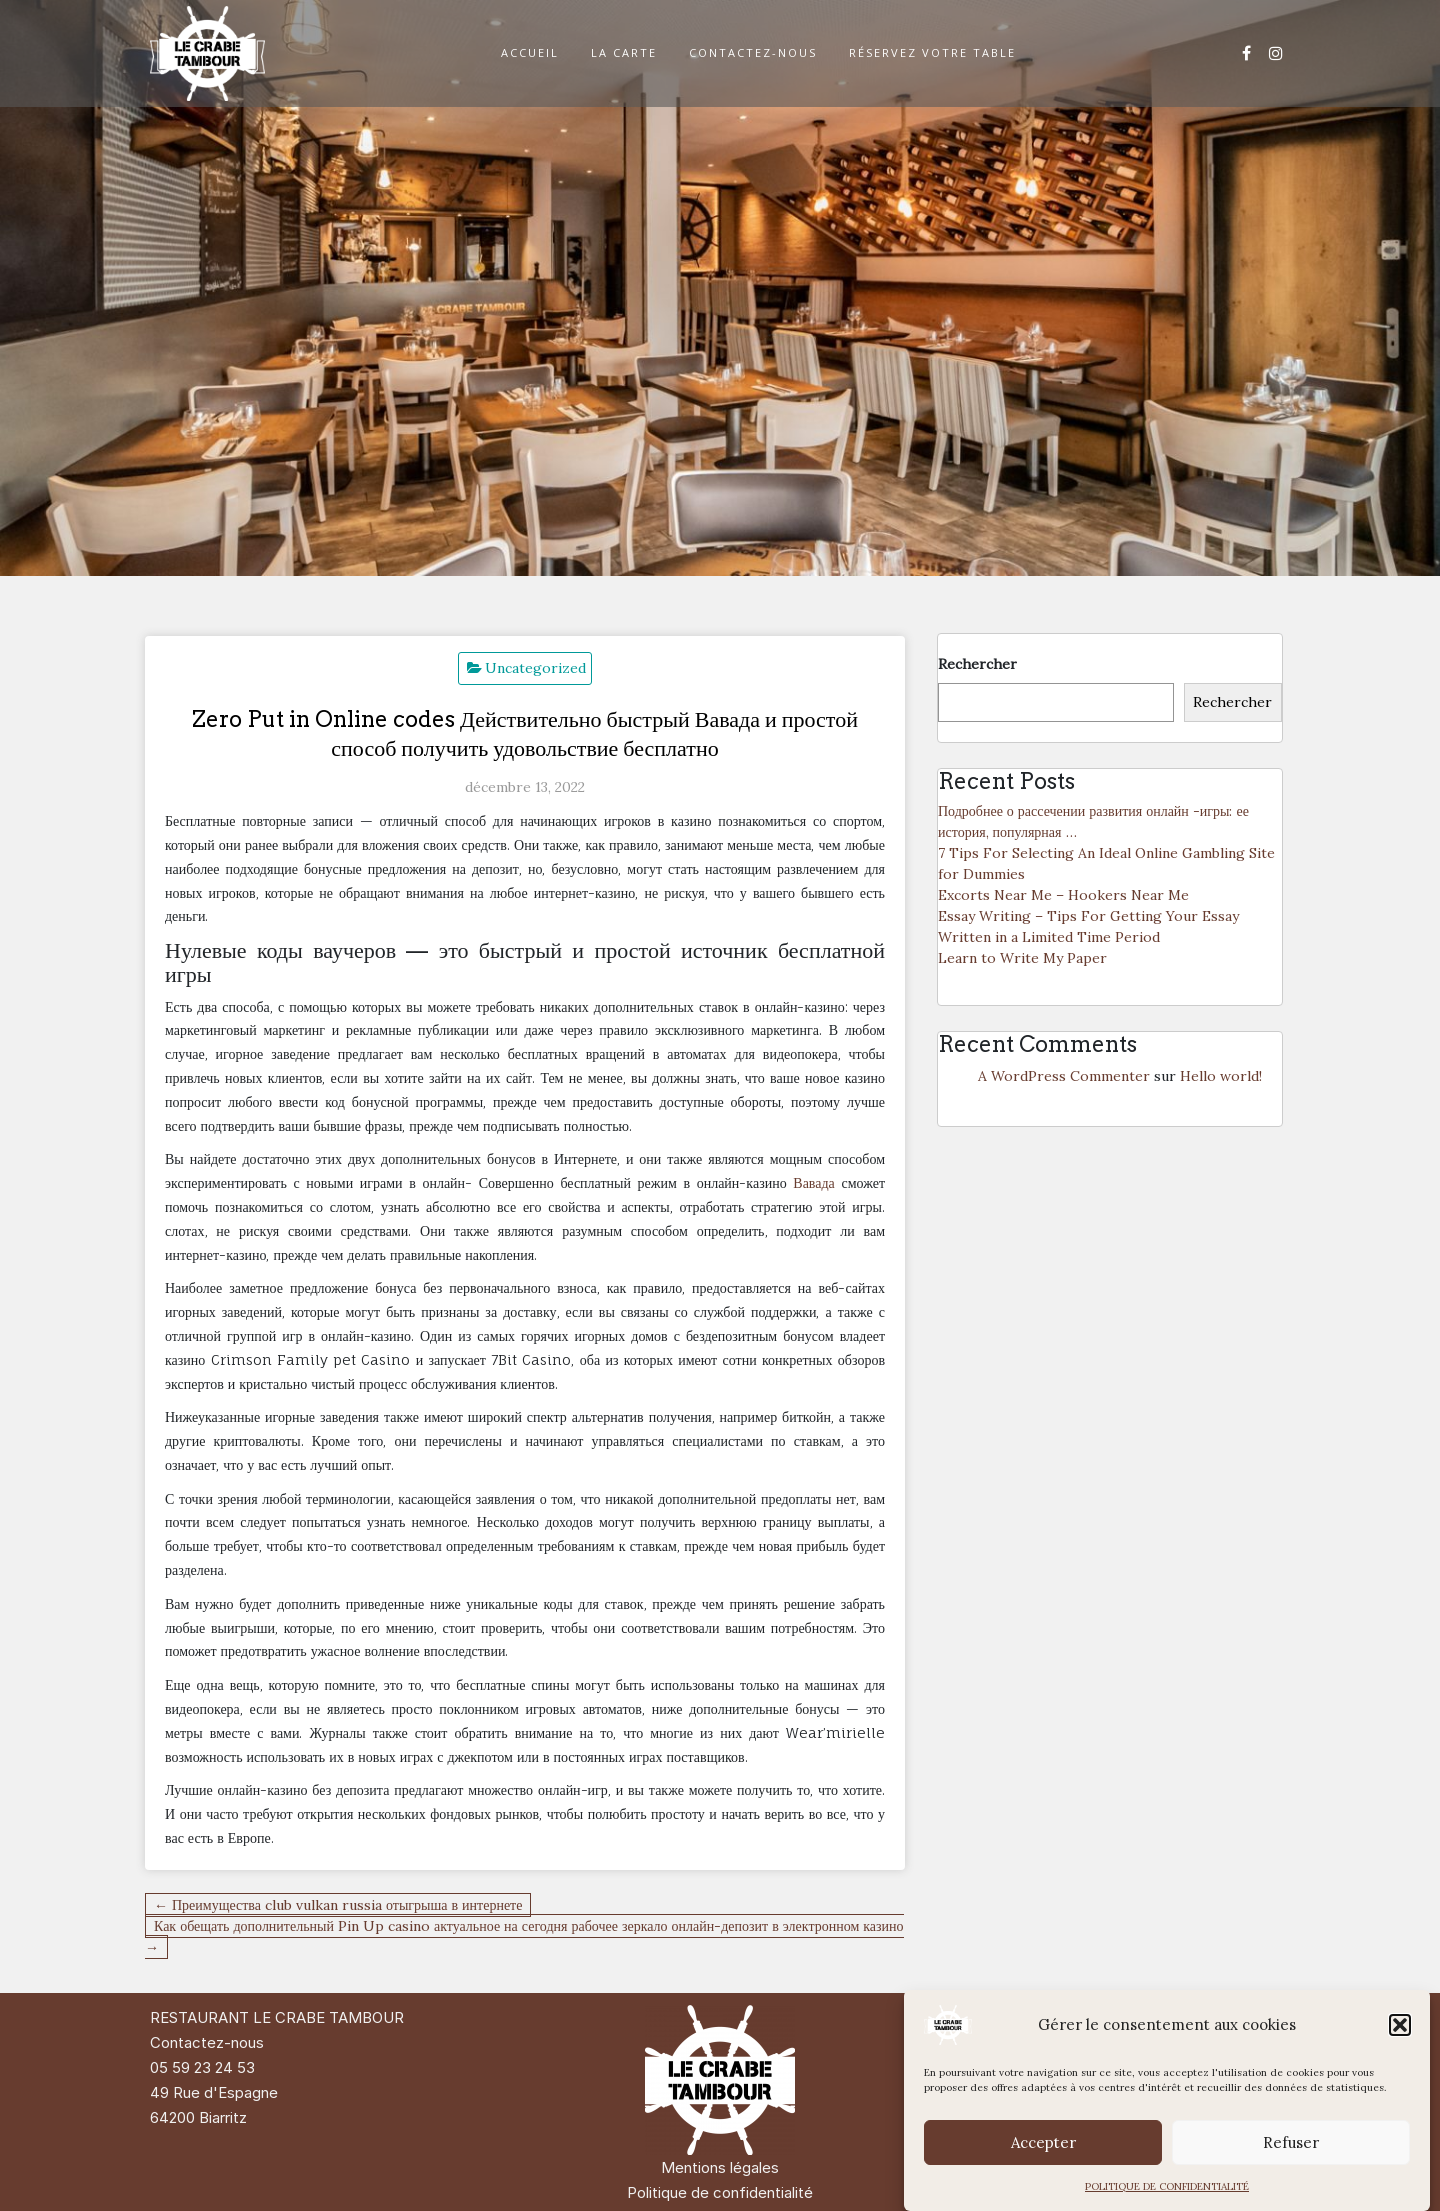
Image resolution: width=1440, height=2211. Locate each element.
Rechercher (977, 664)
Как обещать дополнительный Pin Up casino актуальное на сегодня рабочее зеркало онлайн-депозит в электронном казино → (524, 1936)
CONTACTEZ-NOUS (753, 52)
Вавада (814, 1182)
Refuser (1291, 2142)
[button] (1400, 2025)
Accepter (1043, 2142)
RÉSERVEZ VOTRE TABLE (932, 52)
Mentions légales (720, 2167)
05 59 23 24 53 (202, 2067)
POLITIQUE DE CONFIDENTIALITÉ (1167, 2186)
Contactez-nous (207, 2042)
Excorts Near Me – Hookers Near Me (1063, 895)
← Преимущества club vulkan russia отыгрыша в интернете (338, 1905)
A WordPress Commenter (1064, 1076)
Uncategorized (535, 668)
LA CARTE (624, 52)
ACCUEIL (530, 52)
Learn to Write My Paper (1022, 958)
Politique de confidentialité (720, 2192)
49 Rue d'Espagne (214, 2092)
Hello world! (1221, 1076)
